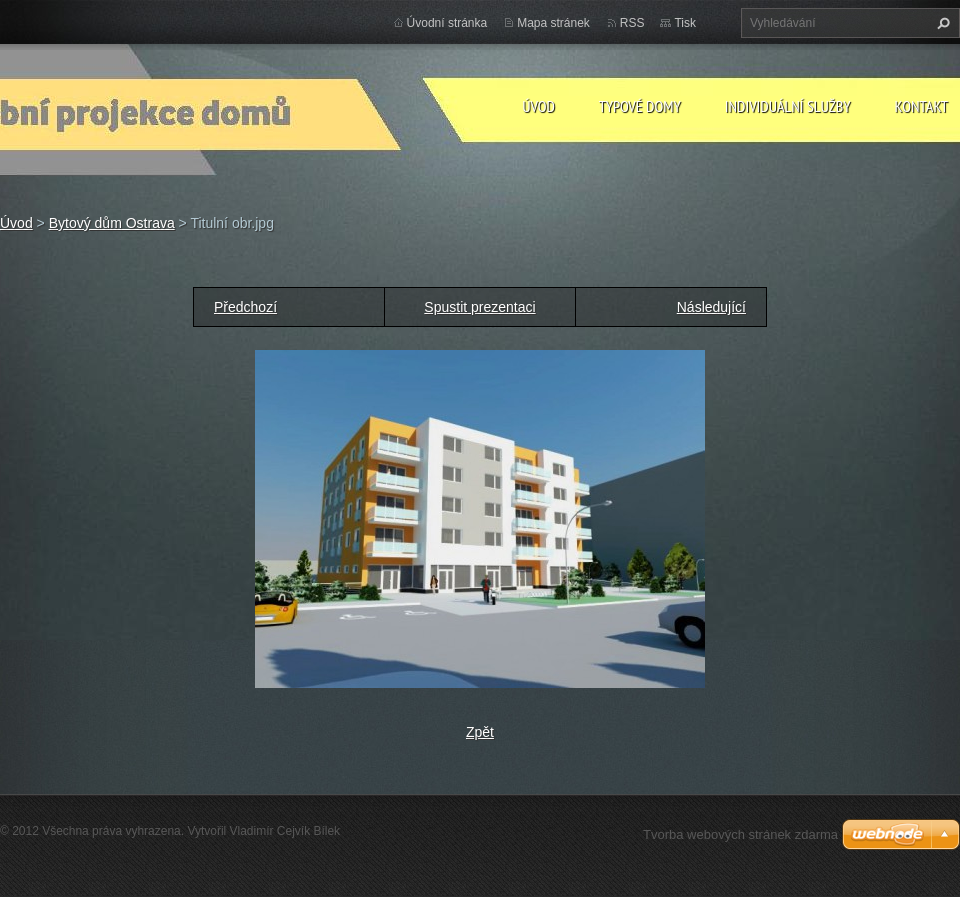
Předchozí (245, 307)
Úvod (538, 106)
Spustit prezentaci (479, 307)
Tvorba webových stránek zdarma (740, 834)
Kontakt (921, 106)
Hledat (941, 23)
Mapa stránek (553, 23)
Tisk (685, 23)
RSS (632, 23)
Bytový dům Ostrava (112, 223)
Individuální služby (788, 106)
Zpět (480, 732)
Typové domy (640, 106)
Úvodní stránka (447, 23)
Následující (711, 307)
